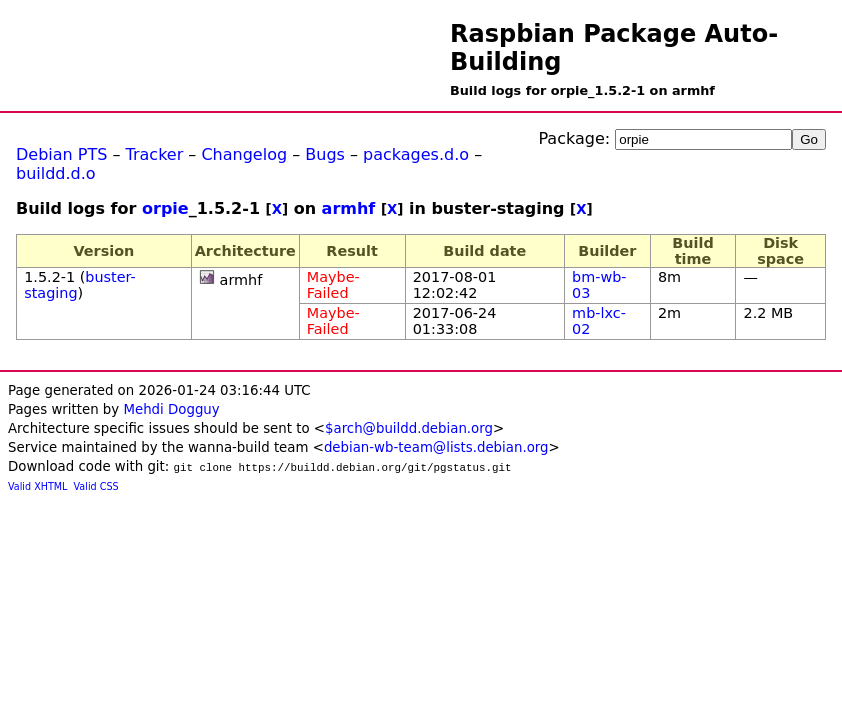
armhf (349, 208)
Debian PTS (61, 154)
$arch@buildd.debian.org (409, 428)
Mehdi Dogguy (171, 409)
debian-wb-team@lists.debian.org (436, 447)
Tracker (155, 154)
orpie (165, 208)
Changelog (244, 154)
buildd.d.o (56, 173)
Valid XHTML (37, 486)
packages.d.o (416, 154)
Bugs (325, 154)
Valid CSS (96, 486)
